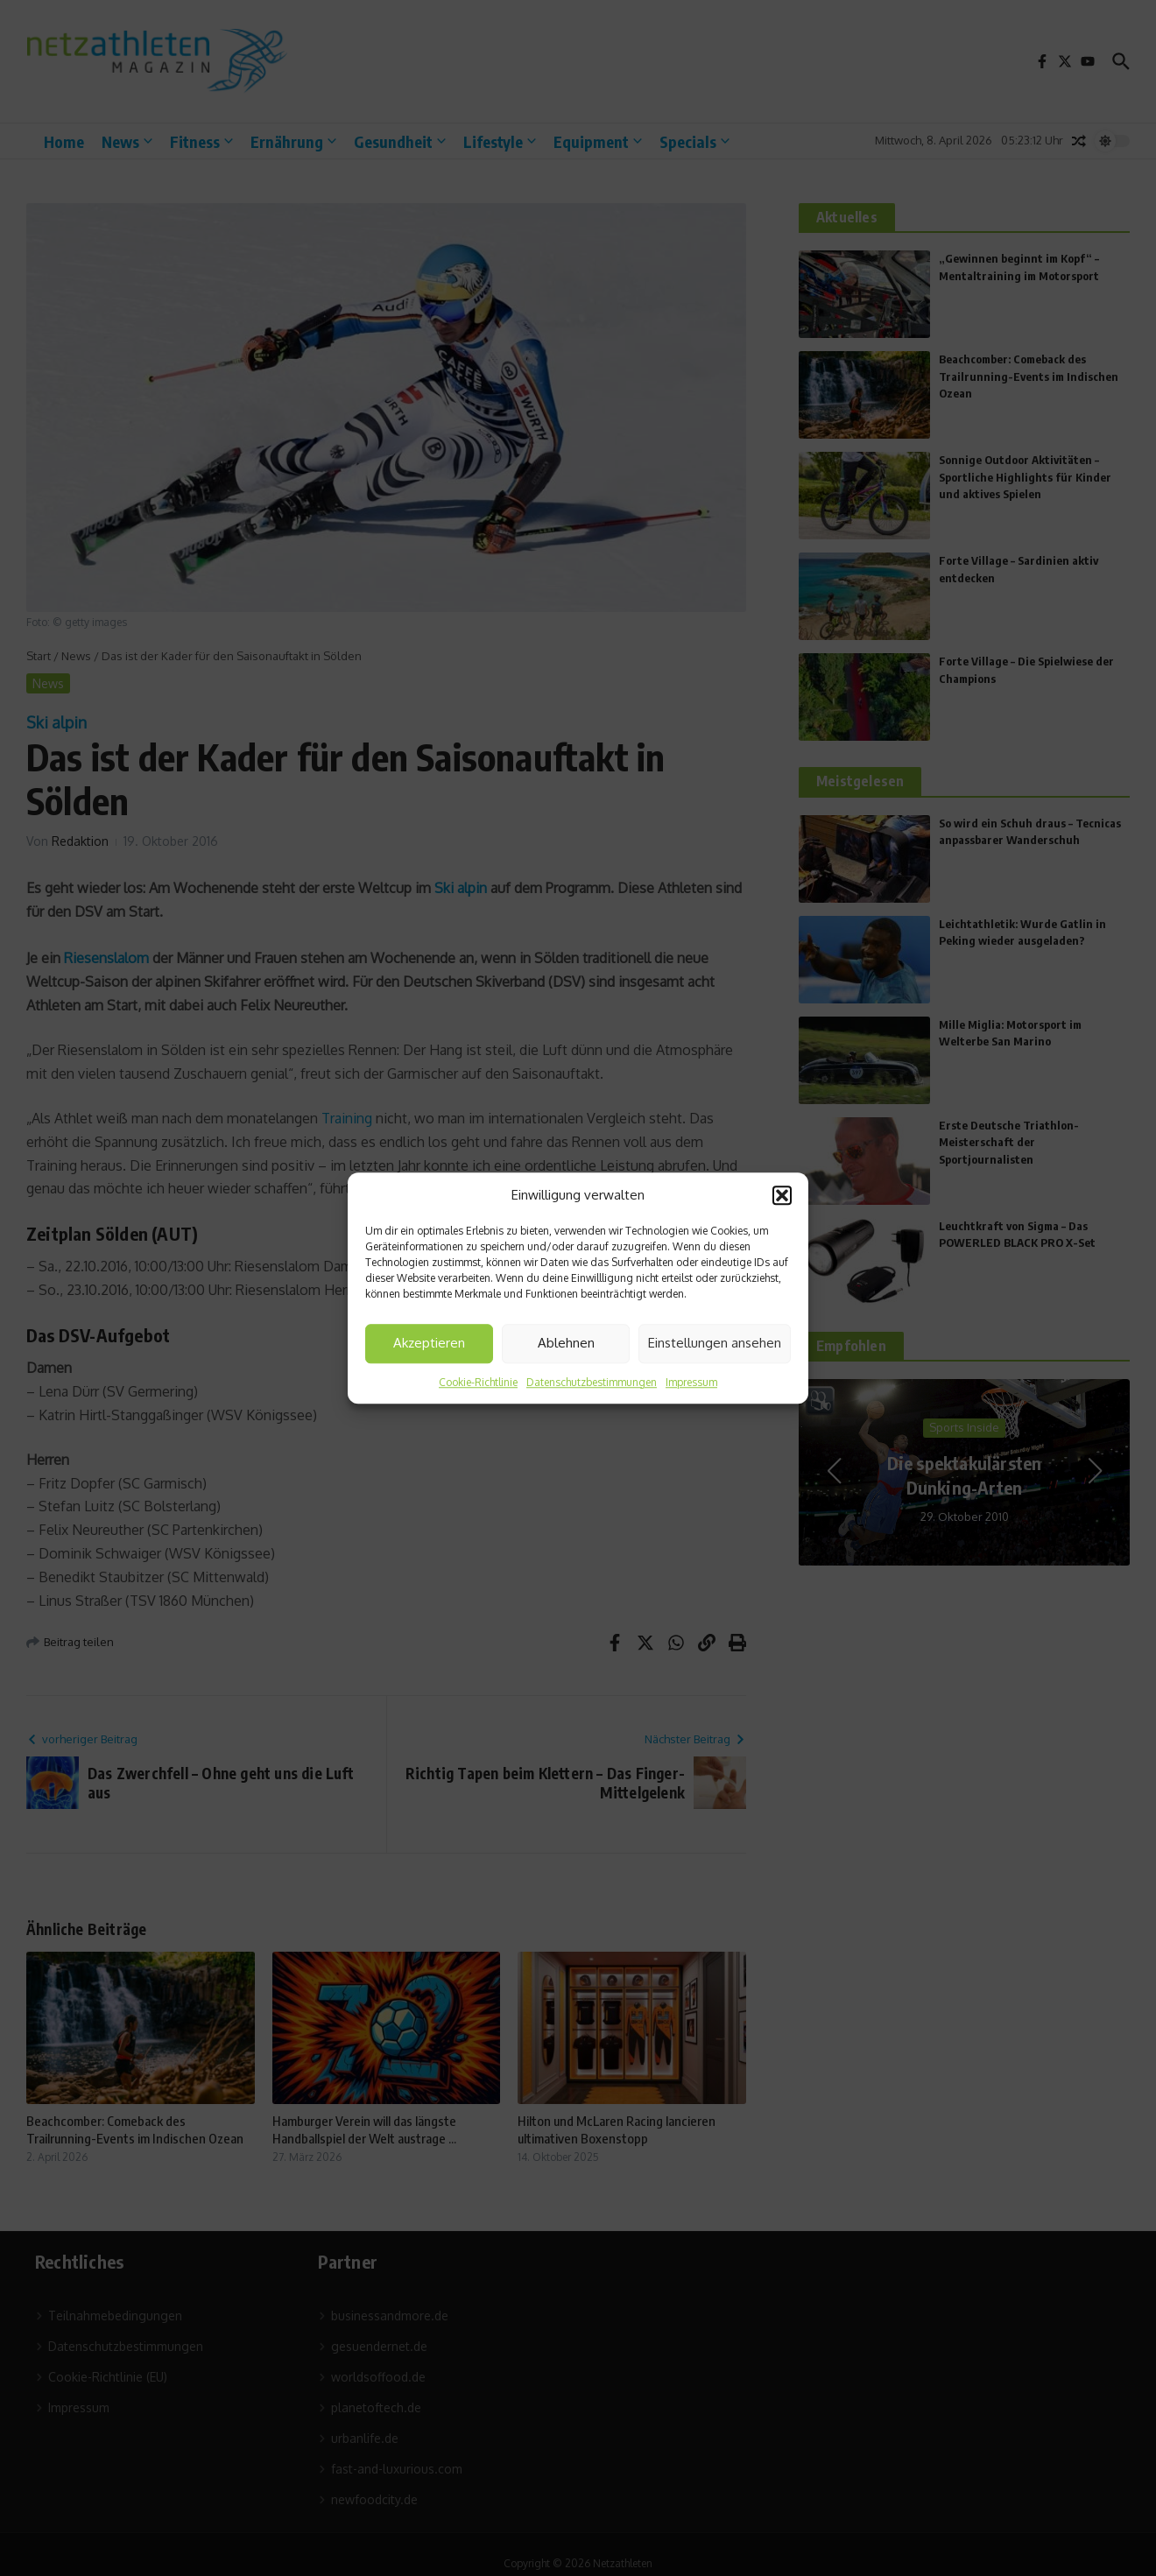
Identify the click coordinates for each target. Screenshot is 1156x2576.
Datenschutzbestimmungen (591, 1382)
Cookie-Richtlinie (478, 1382)
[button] (782, 1196)
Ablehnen (566, 1342)
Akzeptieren (429, 1342)
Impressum (691, 1382)
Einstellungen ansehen (714, 1342)
